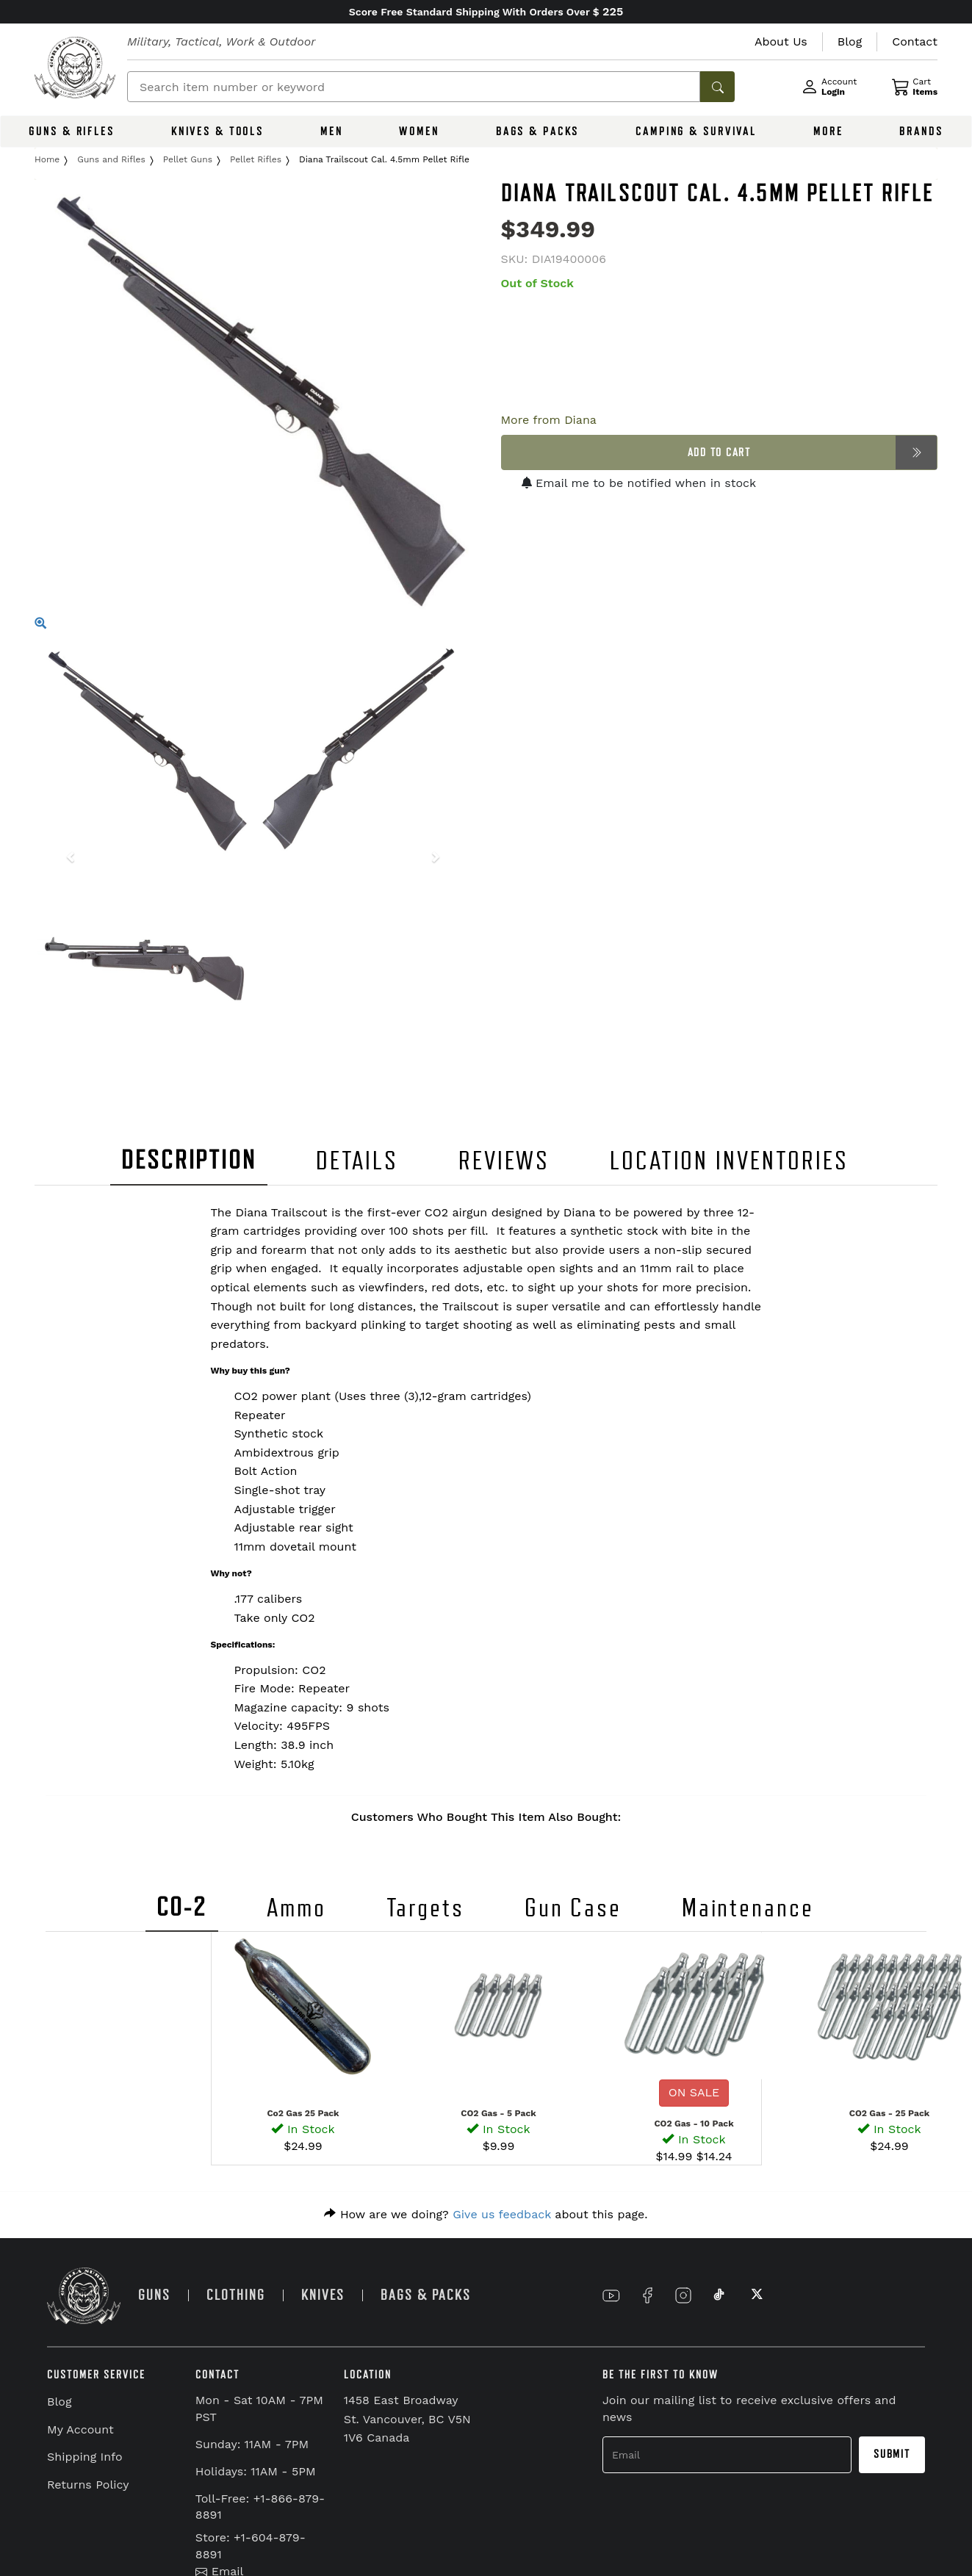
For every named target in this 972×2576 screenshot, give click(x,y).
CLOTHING (235, 2295)
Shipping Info (85, 2457)
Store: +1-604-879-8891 (250, 2545)
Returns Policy (88, 2485)
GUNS (154, 2295)
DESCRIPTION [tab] (188, 1160)
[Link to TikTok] (719, 2295)
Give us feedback (502, 2214)
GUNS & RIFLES (71, 131)
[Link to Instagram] (683, 2295)
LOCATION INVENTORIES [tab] (729, 1161)
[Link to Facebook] (647, 2295)
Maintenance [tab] (748, 1908)
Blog (59, 2402)
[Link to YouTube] (611, 2295)
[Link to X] (755, 2295)
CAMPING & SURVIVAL (696, 131)
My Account (80, 2429)
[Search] (413, 86)
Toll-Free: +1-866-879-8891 (260, 2507)
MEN (331, 131)
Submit (892, 2454)
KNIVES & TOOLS (217, 131)
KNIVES (323, 2295)
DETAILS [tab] (357, 1161)
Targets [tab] (425, 1908)
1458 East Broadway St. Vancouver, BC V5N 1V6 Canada (407, 2419)
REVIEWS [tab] (504, 1161)
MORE (828, 131)
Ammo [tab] (296, 1908)
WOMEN (419, 131)
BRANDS (921, 131)
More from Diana (549, 420)
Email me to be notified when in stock (639, 483)
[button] (67, 859)
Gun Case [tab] (573, 1908)
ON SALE (694, 2092)
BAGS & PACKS (538, 131)
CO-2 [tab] (182, 1907)
